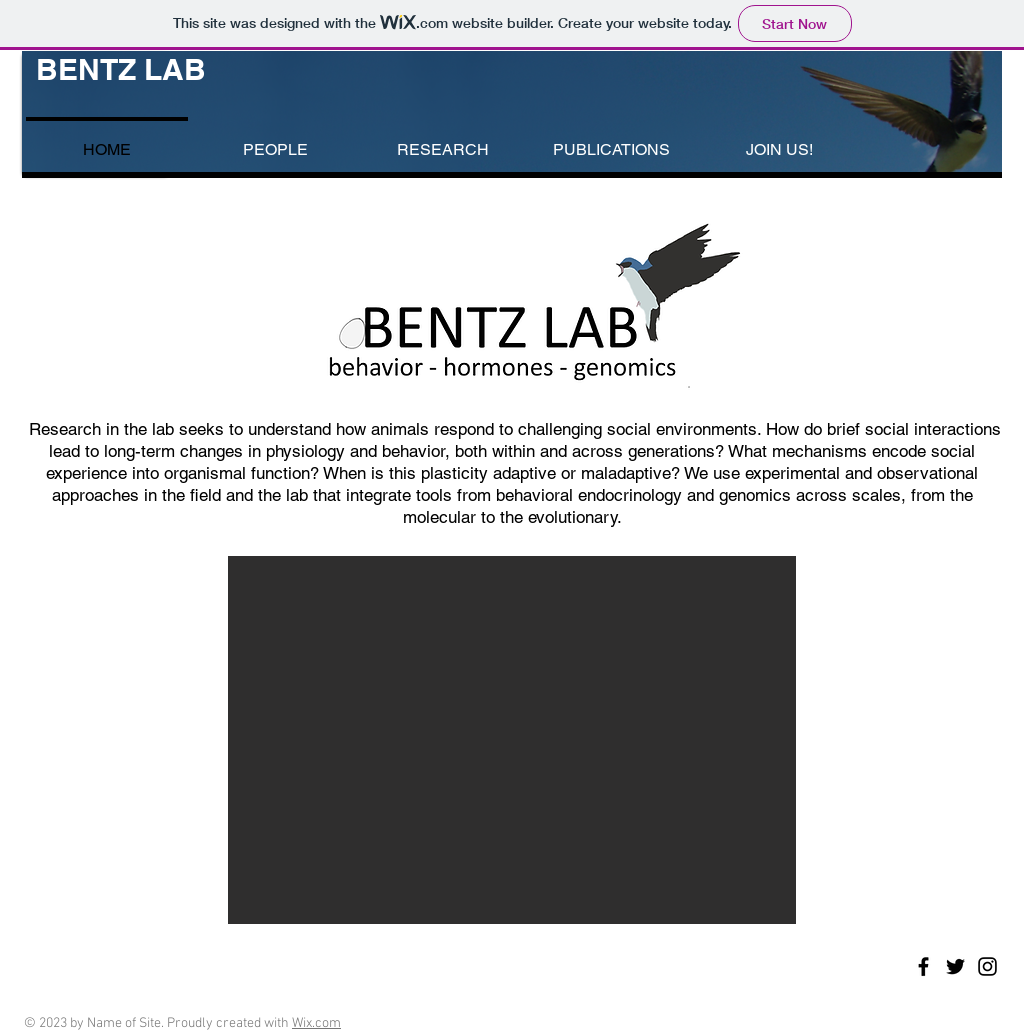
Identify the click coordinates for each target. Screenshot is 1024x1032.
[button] (512, 740)
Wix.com (316, 1023)
